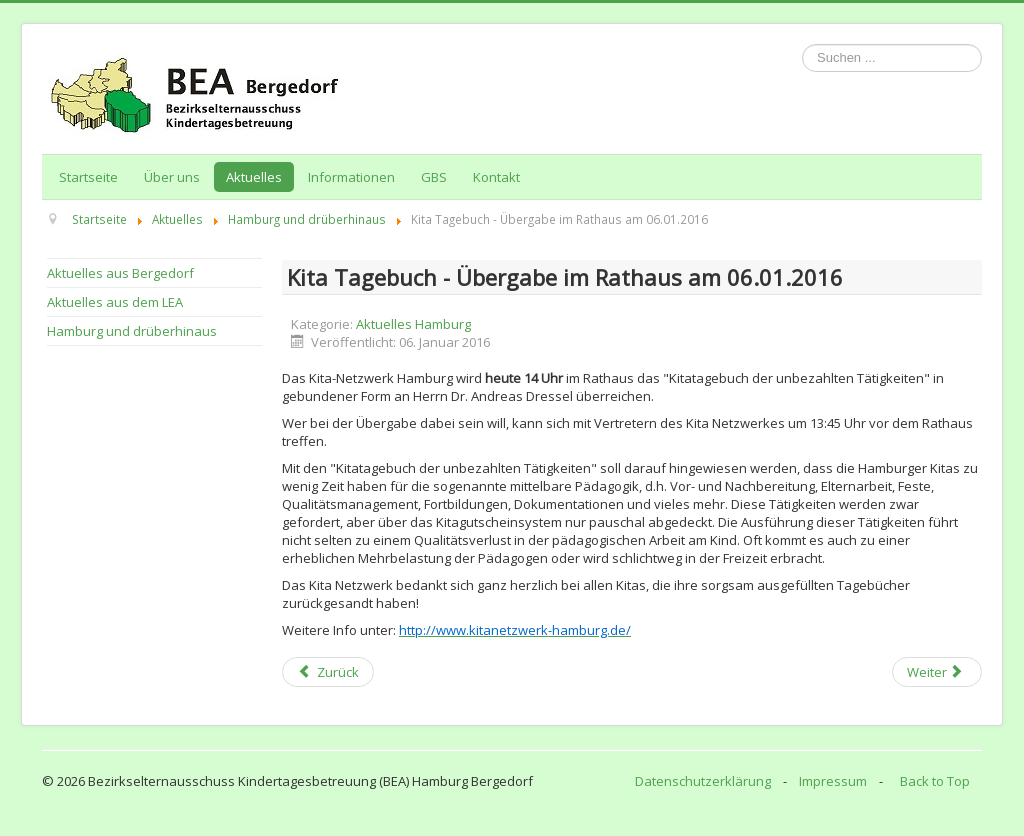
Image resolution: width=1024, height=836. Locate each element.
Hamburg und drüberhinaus (132, 331)
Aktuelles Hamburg (413, 324)
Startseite (88, 177)
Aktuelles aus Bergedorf (120, 273)
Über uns (172, 177)
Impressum (833, 781)
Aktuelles (254, 177)
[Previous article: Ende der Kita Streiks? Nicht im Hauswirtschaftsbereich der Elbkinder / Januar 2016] (328, 672)
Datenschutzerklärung (703, 781)
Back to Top (935, 781)
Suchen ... (802, 44)
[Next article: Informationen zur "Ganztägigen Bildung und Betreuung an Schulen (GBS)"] (937, 672)
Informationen (351, 177)
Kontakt (496, 177)
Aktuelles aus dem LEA (115, 302)
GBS (434, 177)
